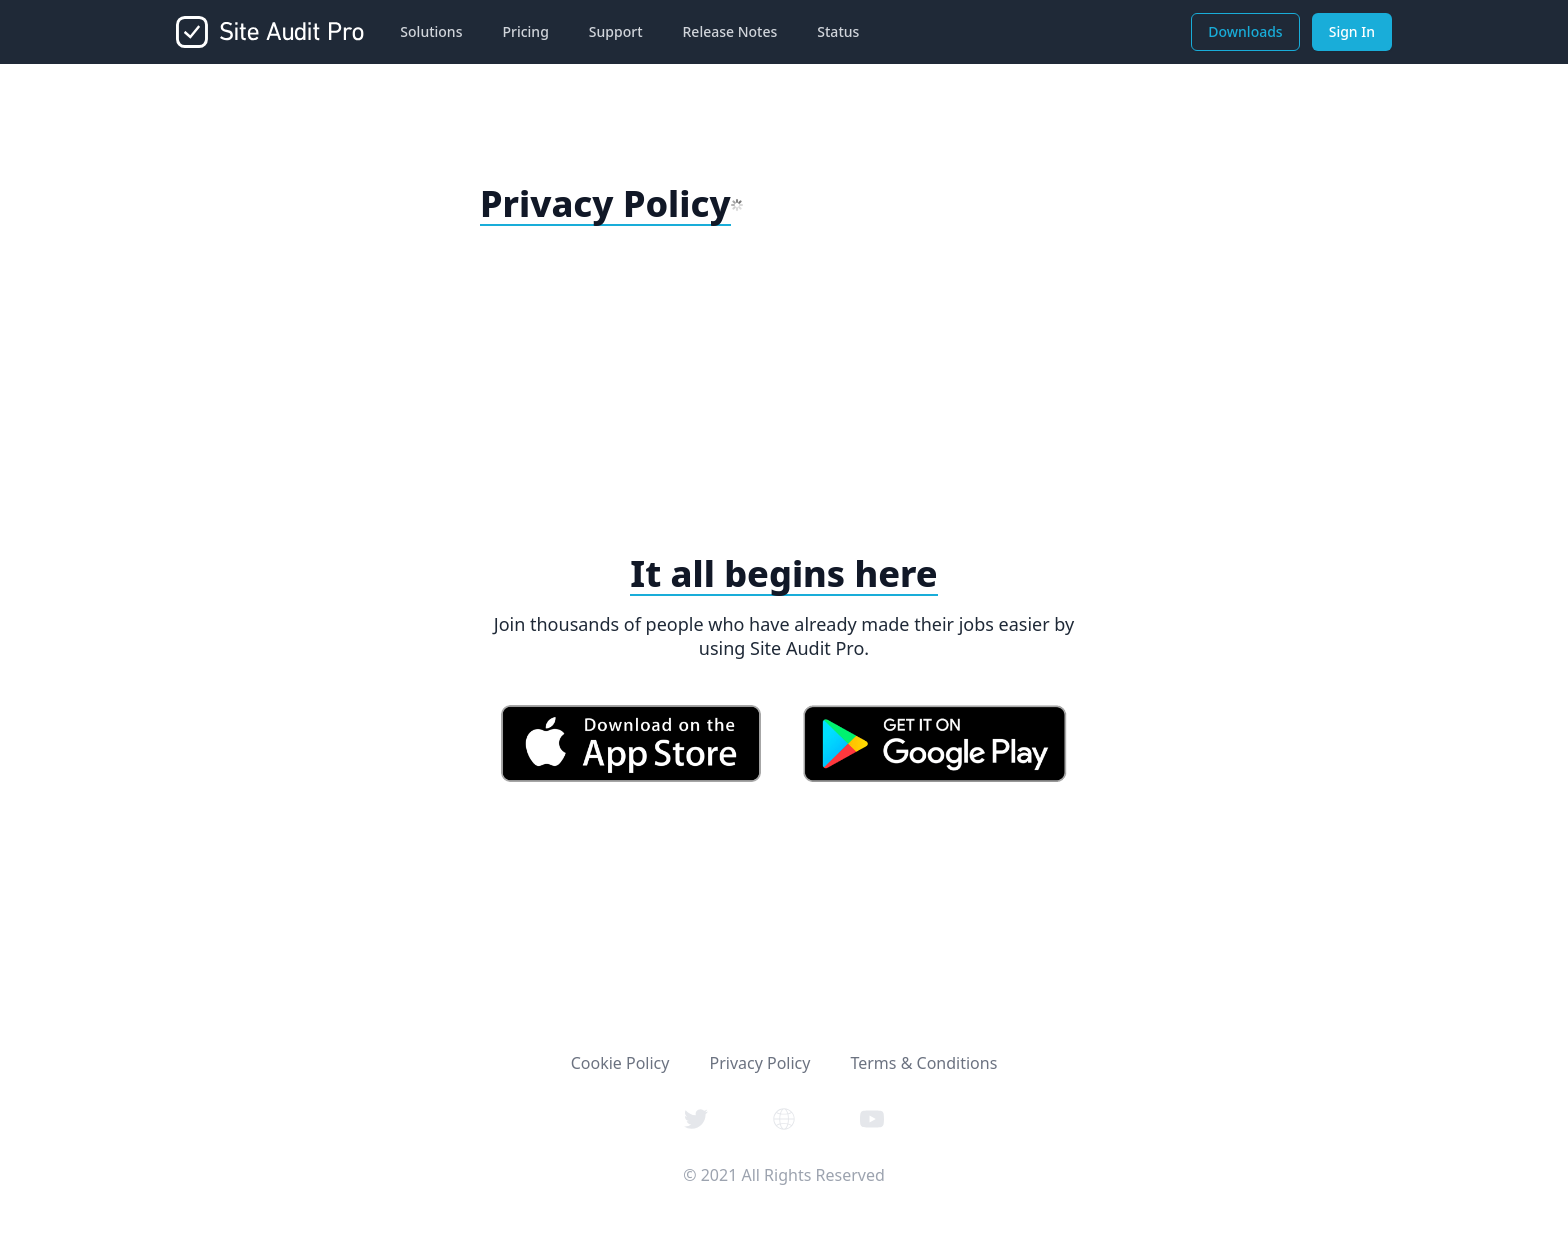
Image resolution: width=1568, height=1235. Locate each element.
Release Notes (730, 31)
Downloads (1245, 31)
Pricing (525, 31)
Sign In (1352, 31)
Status (838, 31)
